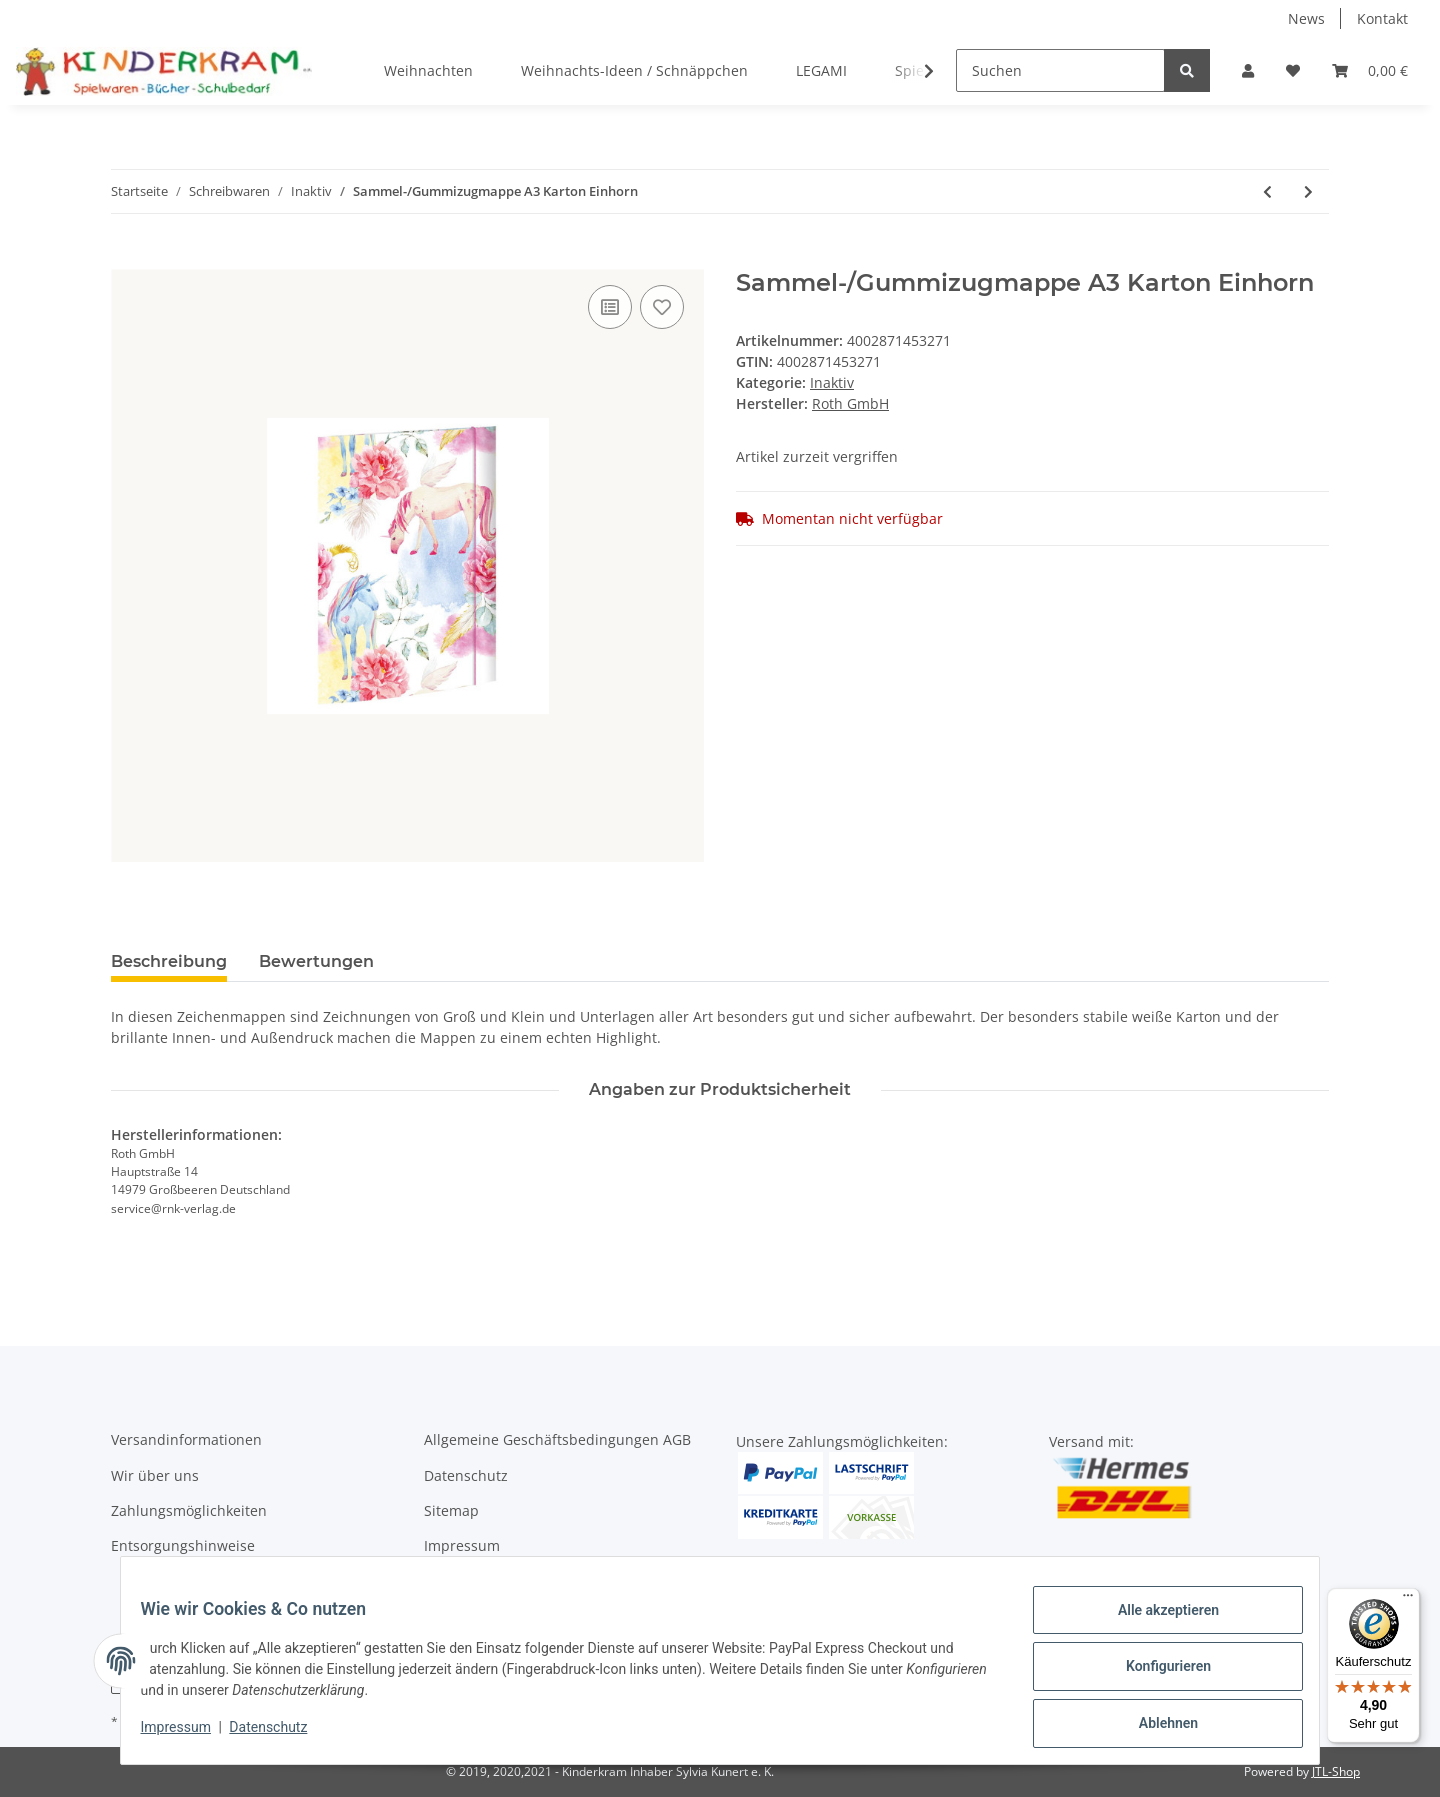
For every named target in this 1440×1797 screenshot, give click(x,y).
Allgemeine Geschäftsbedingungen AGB (557, 1439)
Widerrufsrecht (475, 1581)
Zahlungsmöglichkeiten (189, 1510)
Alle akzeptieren (1155, 1622)
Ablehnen (1155, 1726)
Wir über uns (155, 1475)
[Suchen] (1060, 70)
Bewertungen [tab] (316, 961)
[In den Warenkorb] (127, 258)
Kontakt (1382, 18)
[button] (1248, 70)
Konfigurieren (1155, 1674)
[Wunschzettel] (1293, 70)
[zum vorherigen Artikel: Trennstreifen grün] (1267, 191)
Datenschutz (466, 1475)
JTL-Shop (1336, 1771)
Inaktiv (832, 382)
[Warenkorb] (1370, 70)
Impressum (462, 1545)
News (1306, 18)
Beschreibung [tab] (169, 961)
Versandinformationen (186, 1439)
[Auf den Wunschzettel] (662, 307)
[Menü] (1408, 1600)
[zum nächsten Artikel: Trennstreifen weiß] (1308, 191)
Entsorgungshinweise (183, 1545)
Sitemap (451, 1510)
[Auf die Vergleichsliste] (610, 307)
